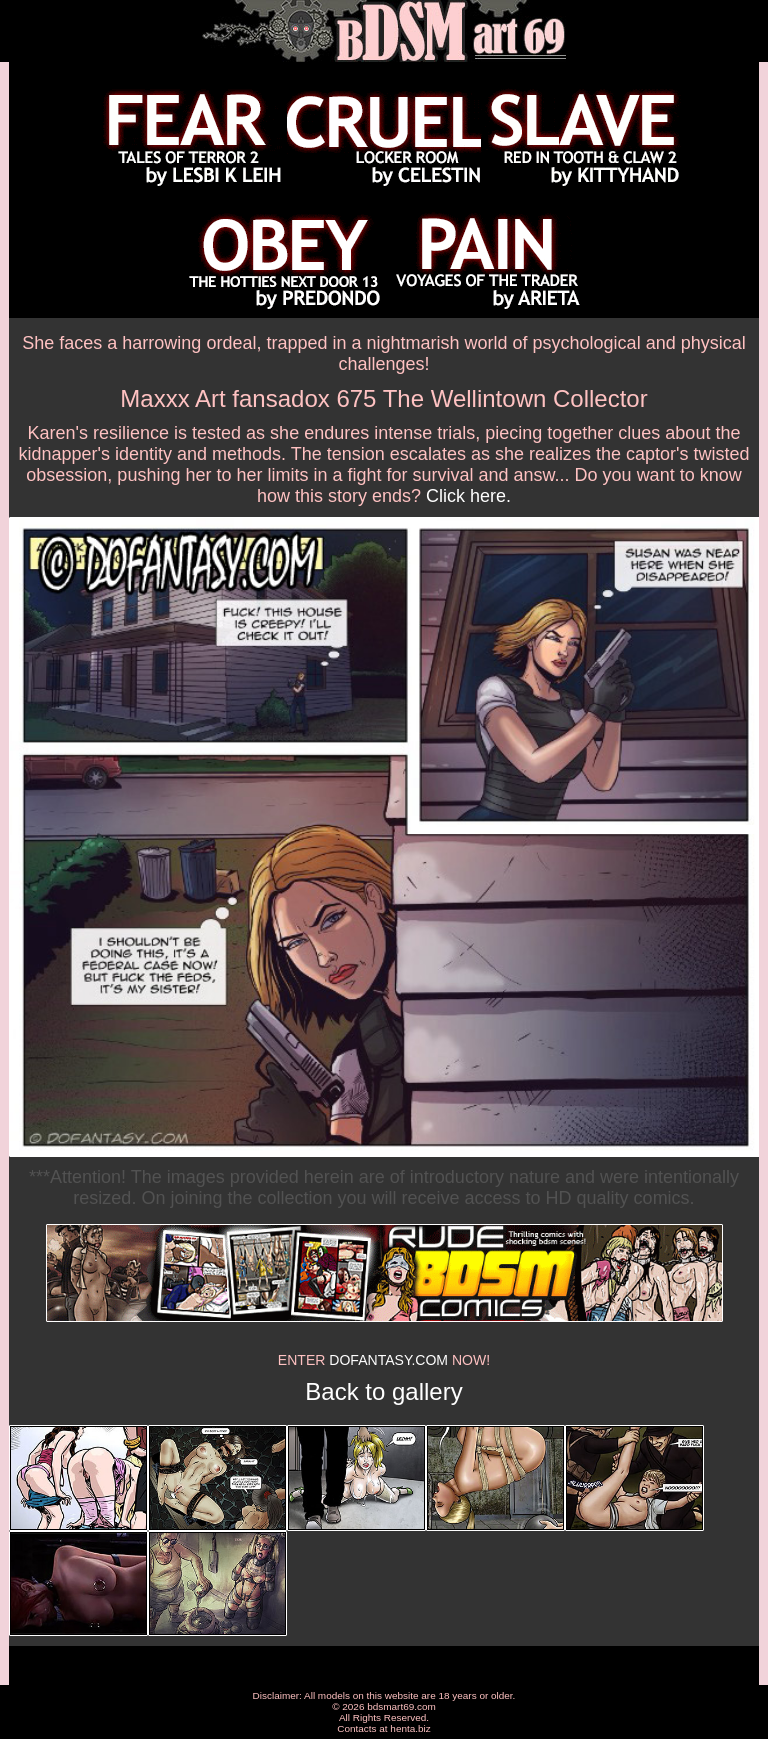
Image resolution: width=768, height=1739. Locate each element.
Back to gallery (383, 1391)
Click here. (468, 496)
